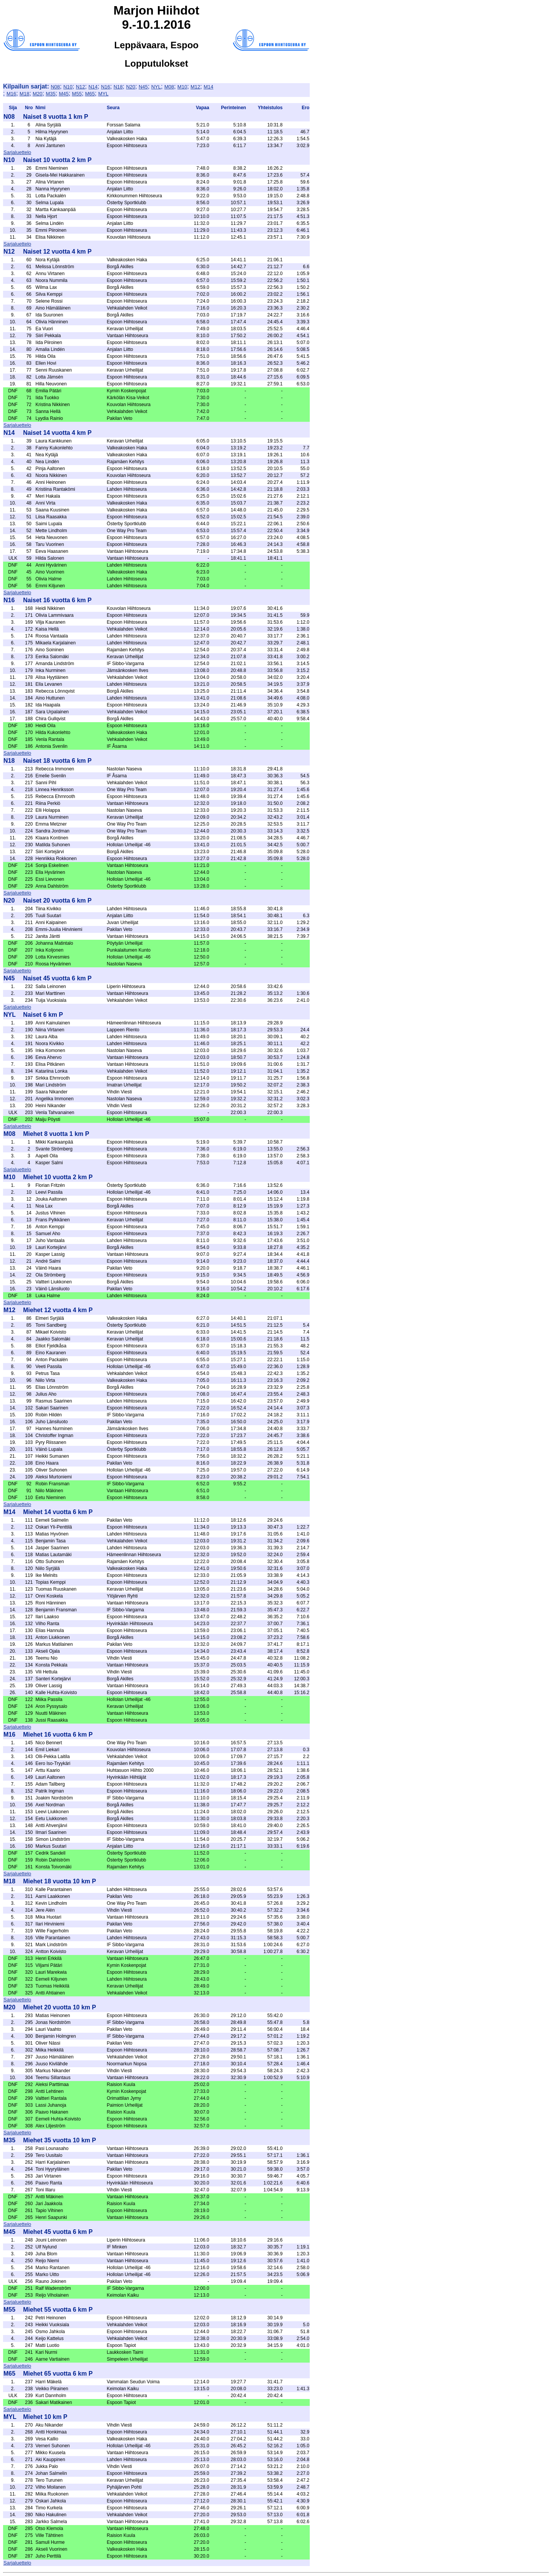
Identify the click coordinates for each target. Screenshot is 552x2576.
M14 (208, 87)
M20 (37, 94)
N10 (67, 87)
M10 (182, 87)
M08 (169, 87)
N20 (130, 87)
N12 (80, 87)
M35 (50, 94)
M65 (90, 94)
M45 (64, 94)
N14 (93, 87)
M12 (195, 87)
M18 (24, 94)
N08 (55, 87)
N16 (105, 87)
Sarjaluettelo (17, 152)
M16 (11, 94)
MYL (103, 94)
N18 (118, 87)
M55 (77, 94)
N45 (143, 87)
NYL (156, 87)
